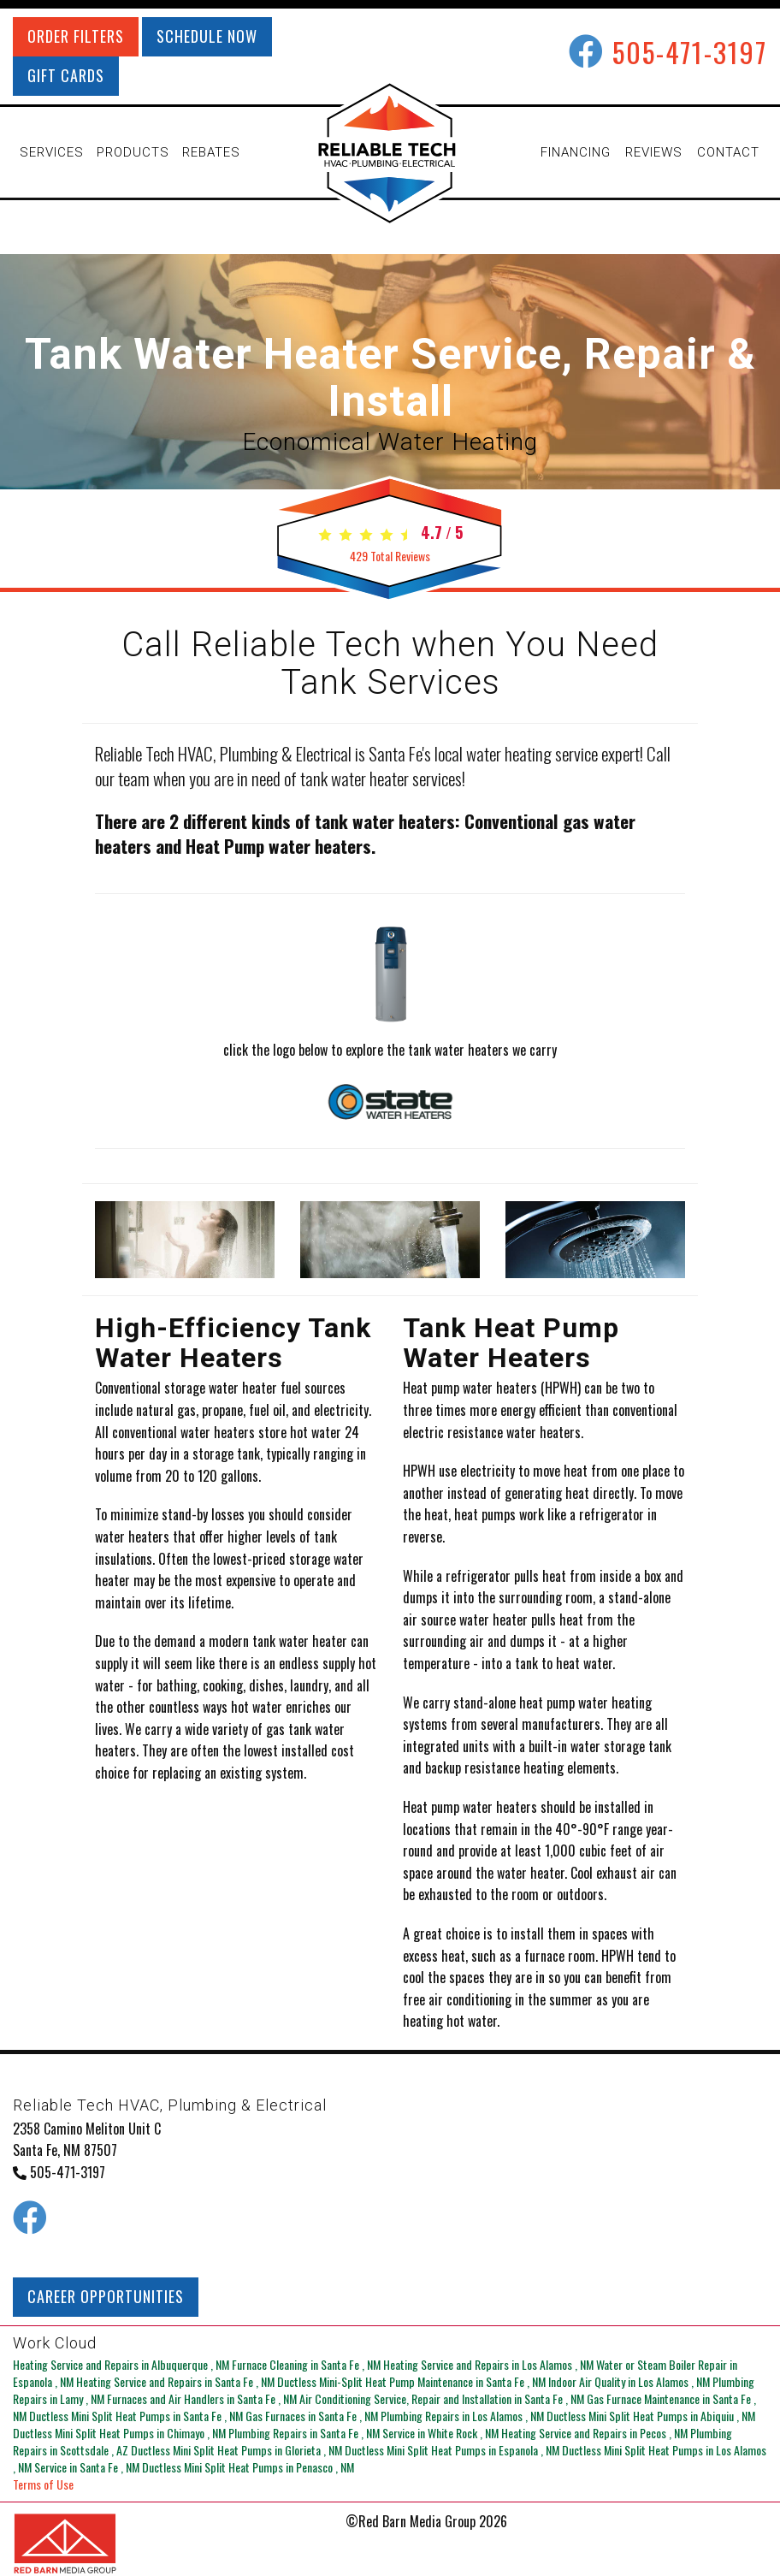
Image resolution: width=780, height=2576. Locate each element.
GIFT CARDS (65, 75)
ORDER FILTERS (75, 36)
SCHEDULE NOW (207, 36)
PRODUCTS (133, 152)
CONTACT (728, 152)
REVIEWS (653, 152)
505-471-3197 (689, 52)
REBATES (211, 152)
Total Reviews (390, 556)
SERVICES (52, 152)
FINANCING (576, 152)
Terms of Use (43, 2484)
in (122, 2364)
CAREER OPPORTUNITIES (105, 2296)
